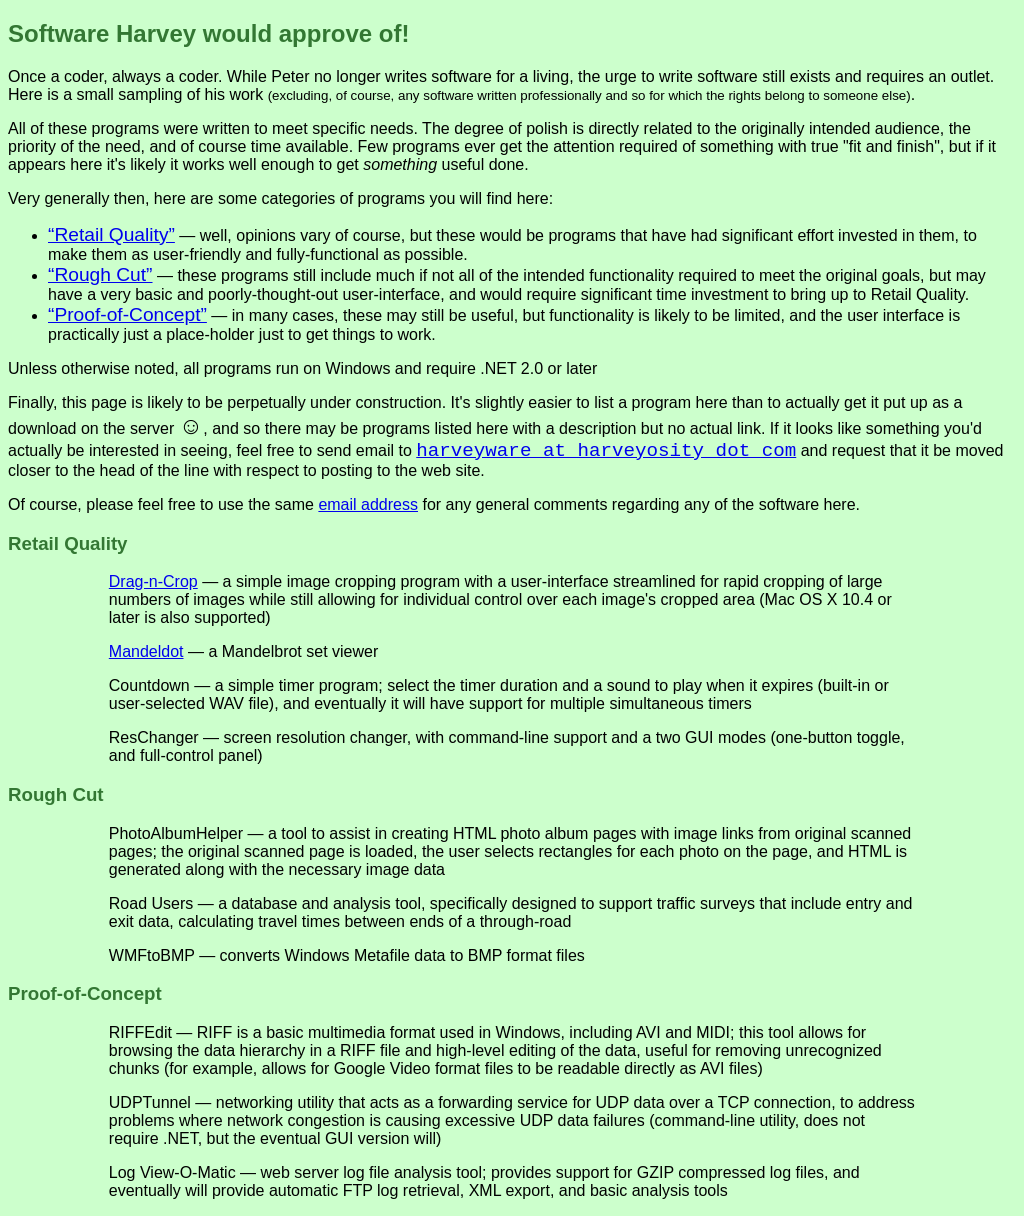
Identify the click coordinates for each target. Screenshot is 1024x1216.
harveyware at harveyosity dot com (606, 451)
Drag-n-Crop (153, 581)
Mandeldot (146, 651)
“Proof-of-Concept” (127, 314)
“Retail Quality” (111, 234)
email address (368, 504)
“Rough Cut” (100, 274)
